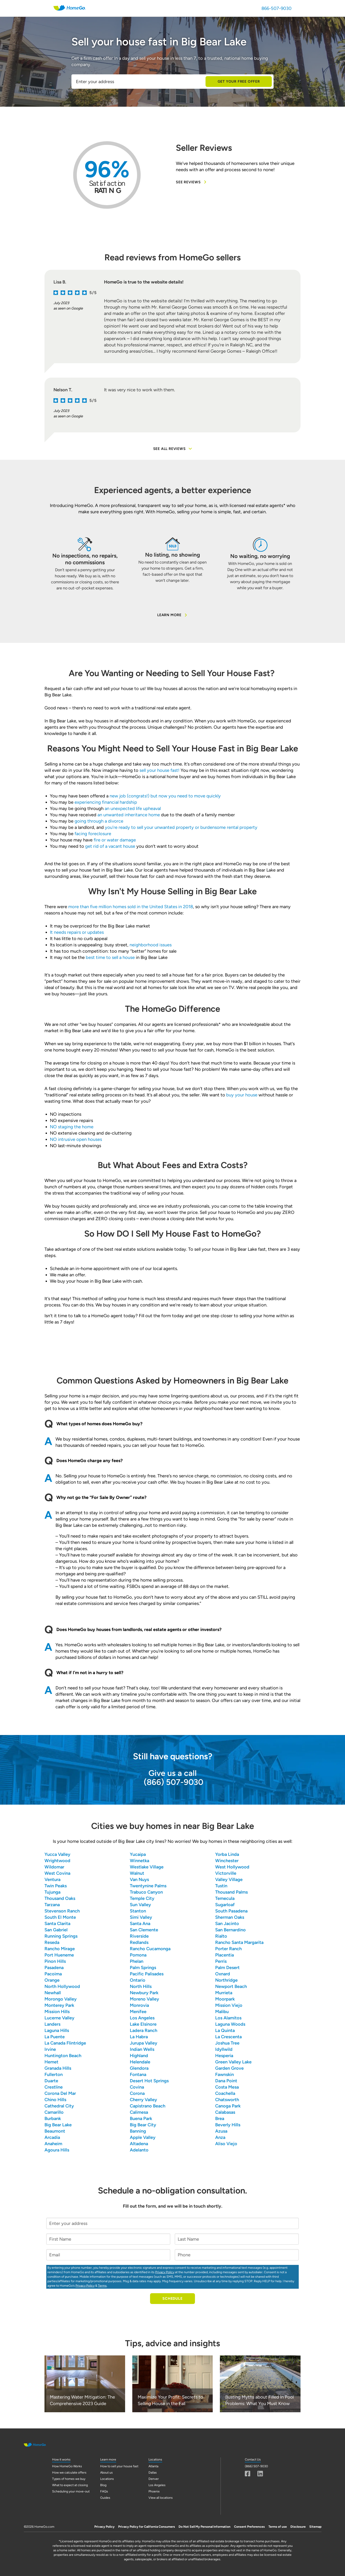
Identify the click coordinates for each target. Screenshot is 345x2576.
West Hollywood (232, 1867)
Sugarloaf (225, 1904)
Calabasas (225, 2112)
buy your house (241, 1095)
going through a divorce (99, 821)
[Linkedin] (260, 2473)
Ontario (137, 1980)
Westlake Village (147, 1867)
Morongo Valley (60, 1999)
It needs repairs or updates (77, 932)
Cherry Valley (143, 2099)
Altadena (139, 2143)
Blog (103, 2485)
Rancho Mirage (59, 1948)
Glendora (139, 2068)
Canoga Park (228, 2106)
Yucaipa (138, 1854)
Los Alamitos (228, 2018)
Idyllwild (223, 2049)
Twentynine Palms (148, 1885)
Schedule (172, 2298)
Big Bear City (143, 2124)
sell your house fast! (159, 770)
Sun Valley (140, 1904)
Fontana (138, 2074)
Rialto (221, 1936)
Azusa (221, 2131)
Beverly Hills (227, 2124)
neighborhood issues (151, 944)
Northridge (226, 1980)
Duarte (51, 2080)
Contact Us (253, 2459)
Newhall (52, 1992)
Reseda (51, 1942)
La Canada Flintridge (65, 2043)
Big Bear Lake (58, 2124)
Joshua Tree (227, 2043)
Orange (52, 1980)
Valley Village (229, 1879)
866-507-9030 (276, 8)
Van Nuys (139, 1879)
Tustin (221, 1885)
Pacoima (53, 1973)
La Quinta (225, 2030)
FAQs (104, 2491)
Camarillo (54, 2112)
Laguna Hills (56, 2030)
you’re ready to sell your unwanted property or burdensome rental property (182, 827)
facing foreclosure (93, 833)
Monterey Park (59, 2005)
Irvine (50, 2049)
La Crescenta (228, 2036)
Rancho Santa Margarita (239, 1942)
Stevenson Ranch (62, 1911)
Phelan (136, 1961)
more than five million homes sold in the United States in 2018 (130, 906)
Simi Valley (141, 1917)
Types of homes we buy (68, 2479)
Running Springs (60, 1936)
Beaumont (54, 2131)
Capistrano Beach (147, 2106)
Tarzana (52, 1904)
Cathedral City (59, 2106)
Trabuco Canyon (146, 1892)
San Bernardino (230, 1929)
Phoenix (154, 2491)
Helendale (140, 2062)
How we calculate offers (69, 2472)
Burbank (52, 2118)
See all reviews (172, 449)
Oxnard (222, 1973)
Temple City (142, 1898)
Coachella (225, 2093)
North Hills (141, 1986)
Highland (139, 2055)
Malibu (222, 2011)
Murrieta (223, 1992)
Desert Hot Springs (149, 2080)
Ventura (52, 1879)
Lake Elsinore (143, 2024)
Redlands (139, 1942)
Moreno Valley (144, 1999)
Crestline (53, 2087)
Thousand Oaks (59, 1898)
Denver (153, 2479)
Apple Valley (142, 2137)
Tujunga (52, 1892)
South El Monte (60, 1917)
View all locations (160, 2498)
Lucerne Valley (59, 2018)
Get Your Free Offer (239, 81)
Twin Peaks (55, 1885)
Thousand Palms (231, 1892)
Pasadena (54, 1967)
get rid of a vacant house (110, 846)
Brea (219, 2118)
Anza (220, 2137)
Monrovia (139, 2005)
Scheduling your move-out (71, 2491)
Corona (137, 2093)
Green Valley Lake (233, 2062)
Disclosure (298, 2527)
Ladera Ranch (143, 2030)
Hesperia (224, 2055)
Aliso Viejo (226, 2143)
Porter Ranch (228, 1948)
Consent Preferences (249, 2527)
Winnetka (139, 1860)
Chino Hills (55, 2099)
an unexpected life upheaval (133, 808)
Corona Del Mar (60, 2093)
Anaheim (53, 2143)
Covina (137, 2087)
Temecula (224, 1898)
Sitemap (315, 2527)
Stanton (138, 1911)
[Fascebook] (247, 2473)
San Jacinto (227, 1923)
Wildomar (54, 1867)
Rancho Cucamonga (150, 1948)
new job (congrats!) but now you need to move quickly (165, 796)
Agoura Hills (56, 2150)
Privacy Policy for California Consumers (146, 2527)
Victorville (225, 1873)
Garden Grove (229, 2068)
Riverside (139, 1936)
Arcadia (52, 2137)
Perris (221, 1961)
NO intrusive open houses (76, 1139)
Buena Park (141, 2118)
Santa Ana (140, 1923)
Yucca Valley (57, 1854)
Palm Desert (227, 1967)
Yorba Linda (227, 1854)
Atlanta (153, 2466)
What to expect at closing (70, 2485)
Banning (138, 2131)
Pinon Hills (55, 1961)
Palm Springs (143, 1967)
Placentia (224, 1955)
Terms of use (277, 2527)
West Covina (57, 1873)
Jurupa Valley (143, 2043)
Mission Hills (57, 2011)
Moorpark (225, 1999)
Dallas (152, 2472)
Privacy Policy (164, 2272)
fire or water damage (115, 840)
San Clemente (144, 1929)
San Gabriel (56, 1929)
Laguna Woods (230, 2024)
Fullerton (53, 2074)
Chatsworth (227, 2099)
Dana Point (226, 2080)
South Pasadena (231, 1911)
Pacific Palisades (147, 1973)
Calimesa (139, 2112)
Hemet (51, 2062)
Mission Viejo (228, 2005)
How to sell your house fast (119, 2466)
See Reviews (191, 182)
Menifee (138, 2011)
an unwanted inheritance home (129, 814)
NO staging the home (71, 1126)
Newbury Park (144, 1992)
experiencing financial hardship (106, 802)
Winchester (227, 1860)
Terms (102, 2286)
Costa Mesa (227, 2087)
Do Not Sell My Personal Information (204, 2527)
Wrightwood (57, 1860)
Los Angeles (142, 2018)
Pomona (138, 1955)
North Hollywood (62, 1986)
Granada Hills (57, 2068)
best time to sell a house (110, 957)
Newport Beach (231, 1986)
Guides (105, 2498)
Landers (52, 2024)
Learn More (172, 615)
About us (106, 2472)
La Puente (54, 2036)
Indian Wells (142, 2049)
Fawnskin (224, 2074)
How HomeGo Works (67, 2466)
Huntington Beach (62, 2055)
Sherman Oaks (229, 1917)
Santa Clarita (57, 1923)
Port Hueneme (59, 1955)
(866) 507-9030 (172, 1782)
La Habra (139, 2036)
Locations (107, 2479)
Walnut (137, 1873)
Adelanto (139, 2150)
